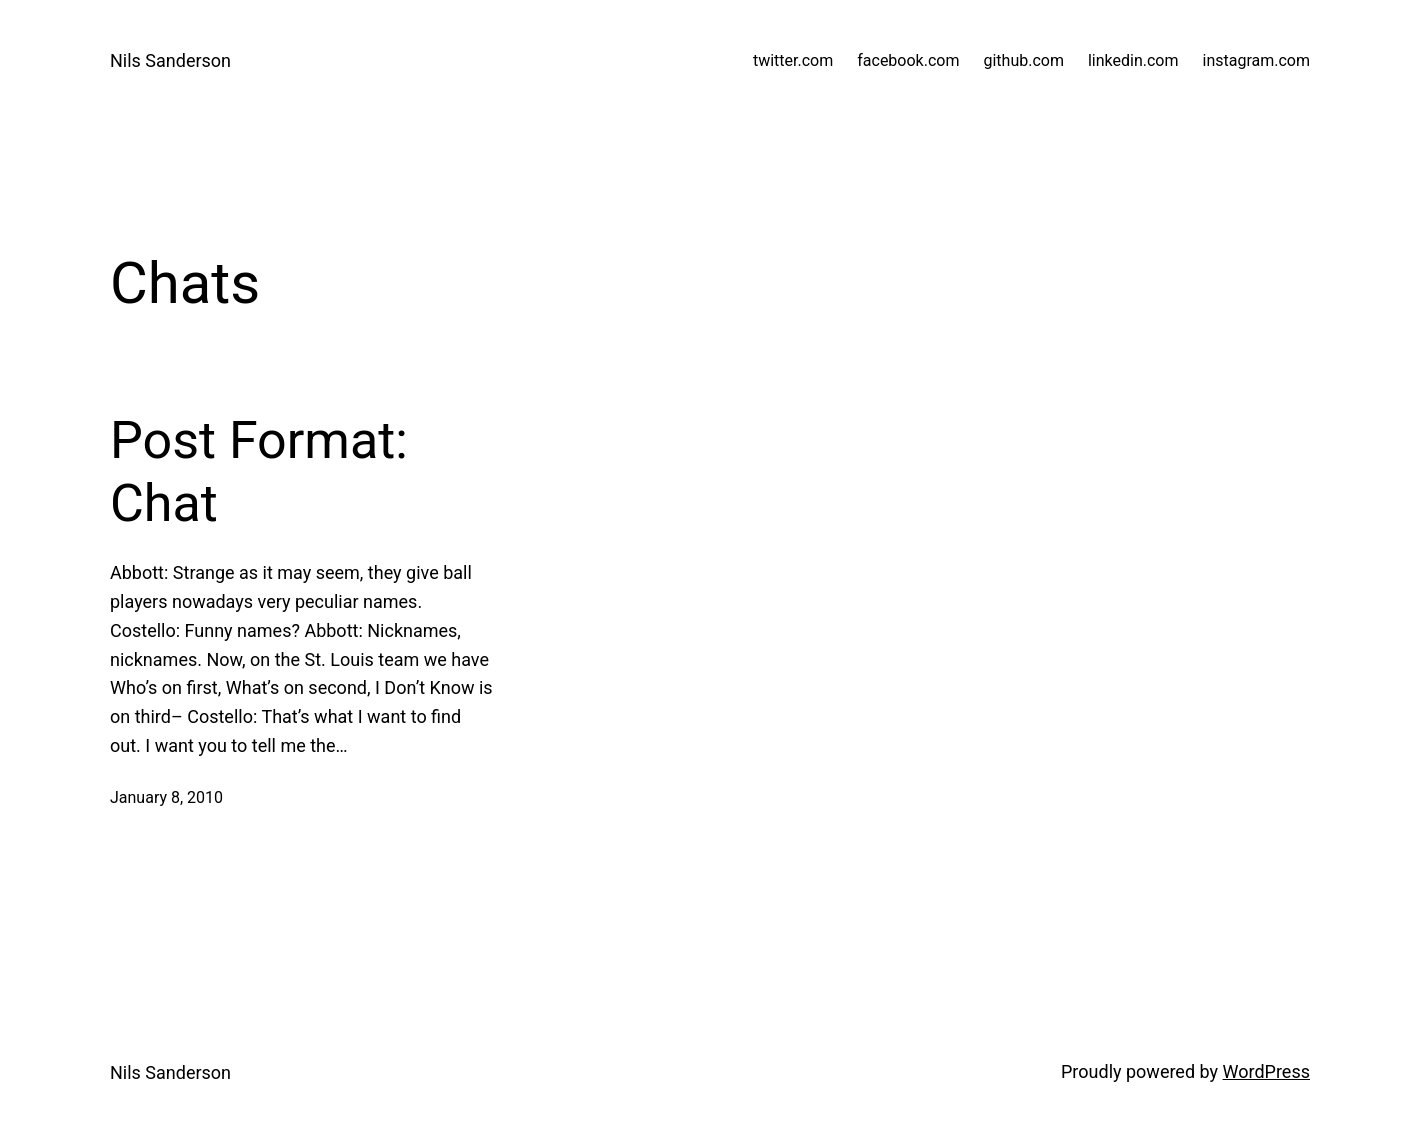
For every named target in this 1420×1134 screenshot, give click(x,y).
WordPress (1266, 1071)
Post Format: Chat (259, 471)
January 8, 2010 (166, 797)
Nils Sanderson (170, 60)
